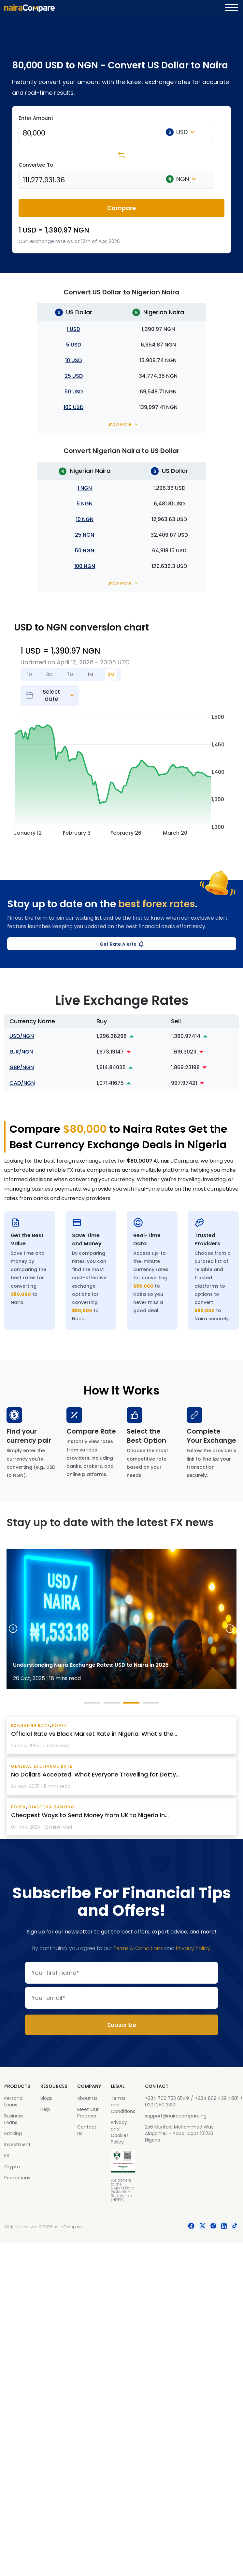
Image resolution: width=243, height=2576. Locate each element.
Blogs (46, 2098)
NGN (181, 179)
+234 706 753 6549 (167, 2098)
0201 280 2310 (160, 2105)
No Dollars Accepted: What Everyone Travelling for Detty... (95, 1774)
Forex (59, 1725)
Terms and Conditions (123, 2105)
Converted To (36, 165)
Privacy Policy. (193, 1948)
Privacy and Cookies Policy (120, 2132)
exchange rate (30, 1725)
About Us (87, 2098)
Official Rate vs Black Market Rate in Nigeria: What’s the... (94, 1734)
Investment (17, 2144)
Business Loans (13, 2119)
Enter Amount (36, 118)
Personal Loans (13, 2101)
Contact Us (86, 2130)
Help (45, 2109)
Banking (13, 2133)
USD (180, 132)
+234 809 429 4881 (216, 2098)
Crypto (12, 2166)
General (21, 1766)
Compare (121, 208)
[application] (121, 773)
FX (6, 2155)
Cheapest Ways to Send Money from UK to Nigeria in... (90, 1815)
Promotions (17, 2177)
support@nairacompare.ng (176, 2116)
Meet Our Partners (88, 2112)
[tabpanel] (121, 1619)
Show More (119, 424)
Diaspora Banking (51, 1807)
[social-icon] (191, 2227)
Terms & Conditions (138, 1948)
